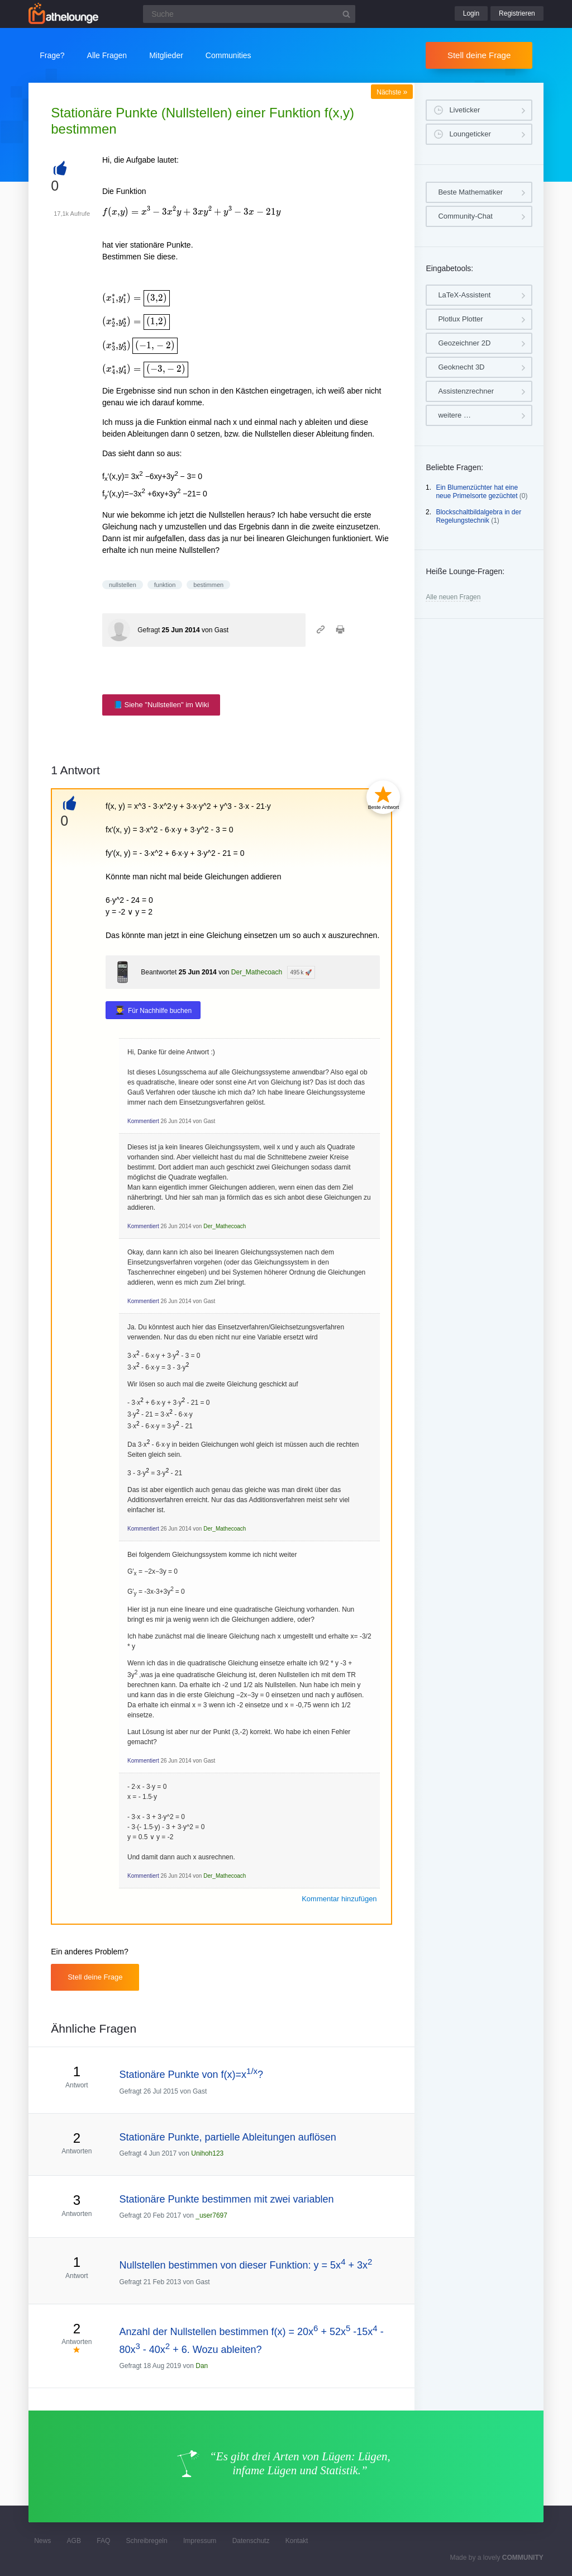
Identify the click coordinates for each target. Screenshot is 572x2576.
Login (471, 13)
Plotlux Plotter (460, 319)
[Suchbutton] (346, 14)
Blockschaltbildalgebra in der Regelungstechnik (478, 516)
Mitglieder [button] (166, 55)
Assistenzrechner (466, 391)
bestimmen (208, 584)
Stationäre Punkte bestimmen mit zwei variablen (226, 2199)
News (42, 2541)
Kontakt (296, 2541)
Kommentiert (143, 1121)
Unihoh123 (207, 2153)
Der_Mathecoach (256, 972)
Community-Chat (465, 216)
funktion (165, 584)
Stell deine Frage (479, 55)
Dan (202, 2366)
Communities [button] (228, 55)
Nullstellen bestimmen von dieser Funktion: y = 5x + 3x (245, 2265)
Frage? (52, 55)
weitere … (454, 415)
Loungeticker (469, 134)
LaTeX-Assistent (464, 295)
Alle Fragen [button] (107, 55)
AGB (74, 2541)
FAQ (103, 2541)
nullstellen (122, 584)
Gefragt (148, 630)
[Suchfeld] (249, 14)
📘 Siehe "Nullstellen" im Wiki (161, 704)
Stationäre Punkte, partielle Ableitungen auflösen (227, 2137)
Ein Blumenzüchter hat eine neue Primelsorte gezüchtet (477, 492)
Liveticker (464, 110)
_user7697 (211, 2215)
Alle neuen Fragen (453, 597)
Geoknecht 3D (461, 367)
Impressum (199, 2541)
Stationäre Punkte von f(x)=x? (191, 2074)
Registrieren (517, 13)
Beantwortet (159, 972)
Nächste (391, 92)
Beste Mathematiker (470, 192)
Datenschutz (251, 2541)
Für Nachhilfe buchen (160, 1011)
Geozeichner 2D (464, 343)
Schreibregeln (147, 2541)
